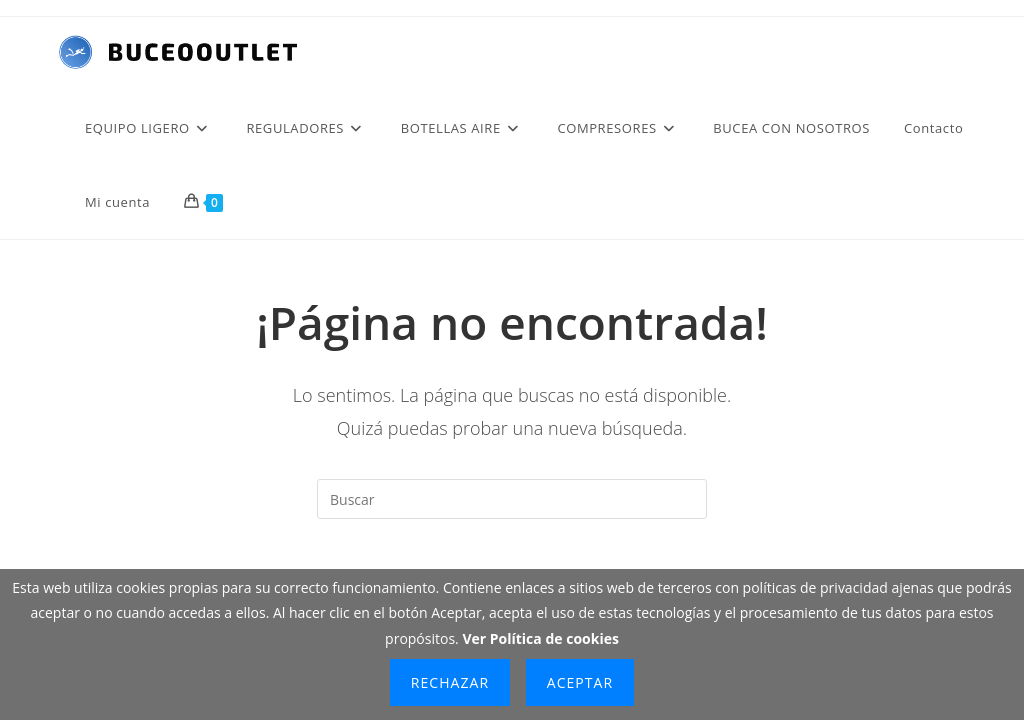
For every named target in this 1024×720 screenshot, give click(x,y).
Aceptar (580, 682)
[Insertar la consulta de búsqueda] (512, 499)
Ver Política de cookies (540, 638)
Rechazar (450, 682)
